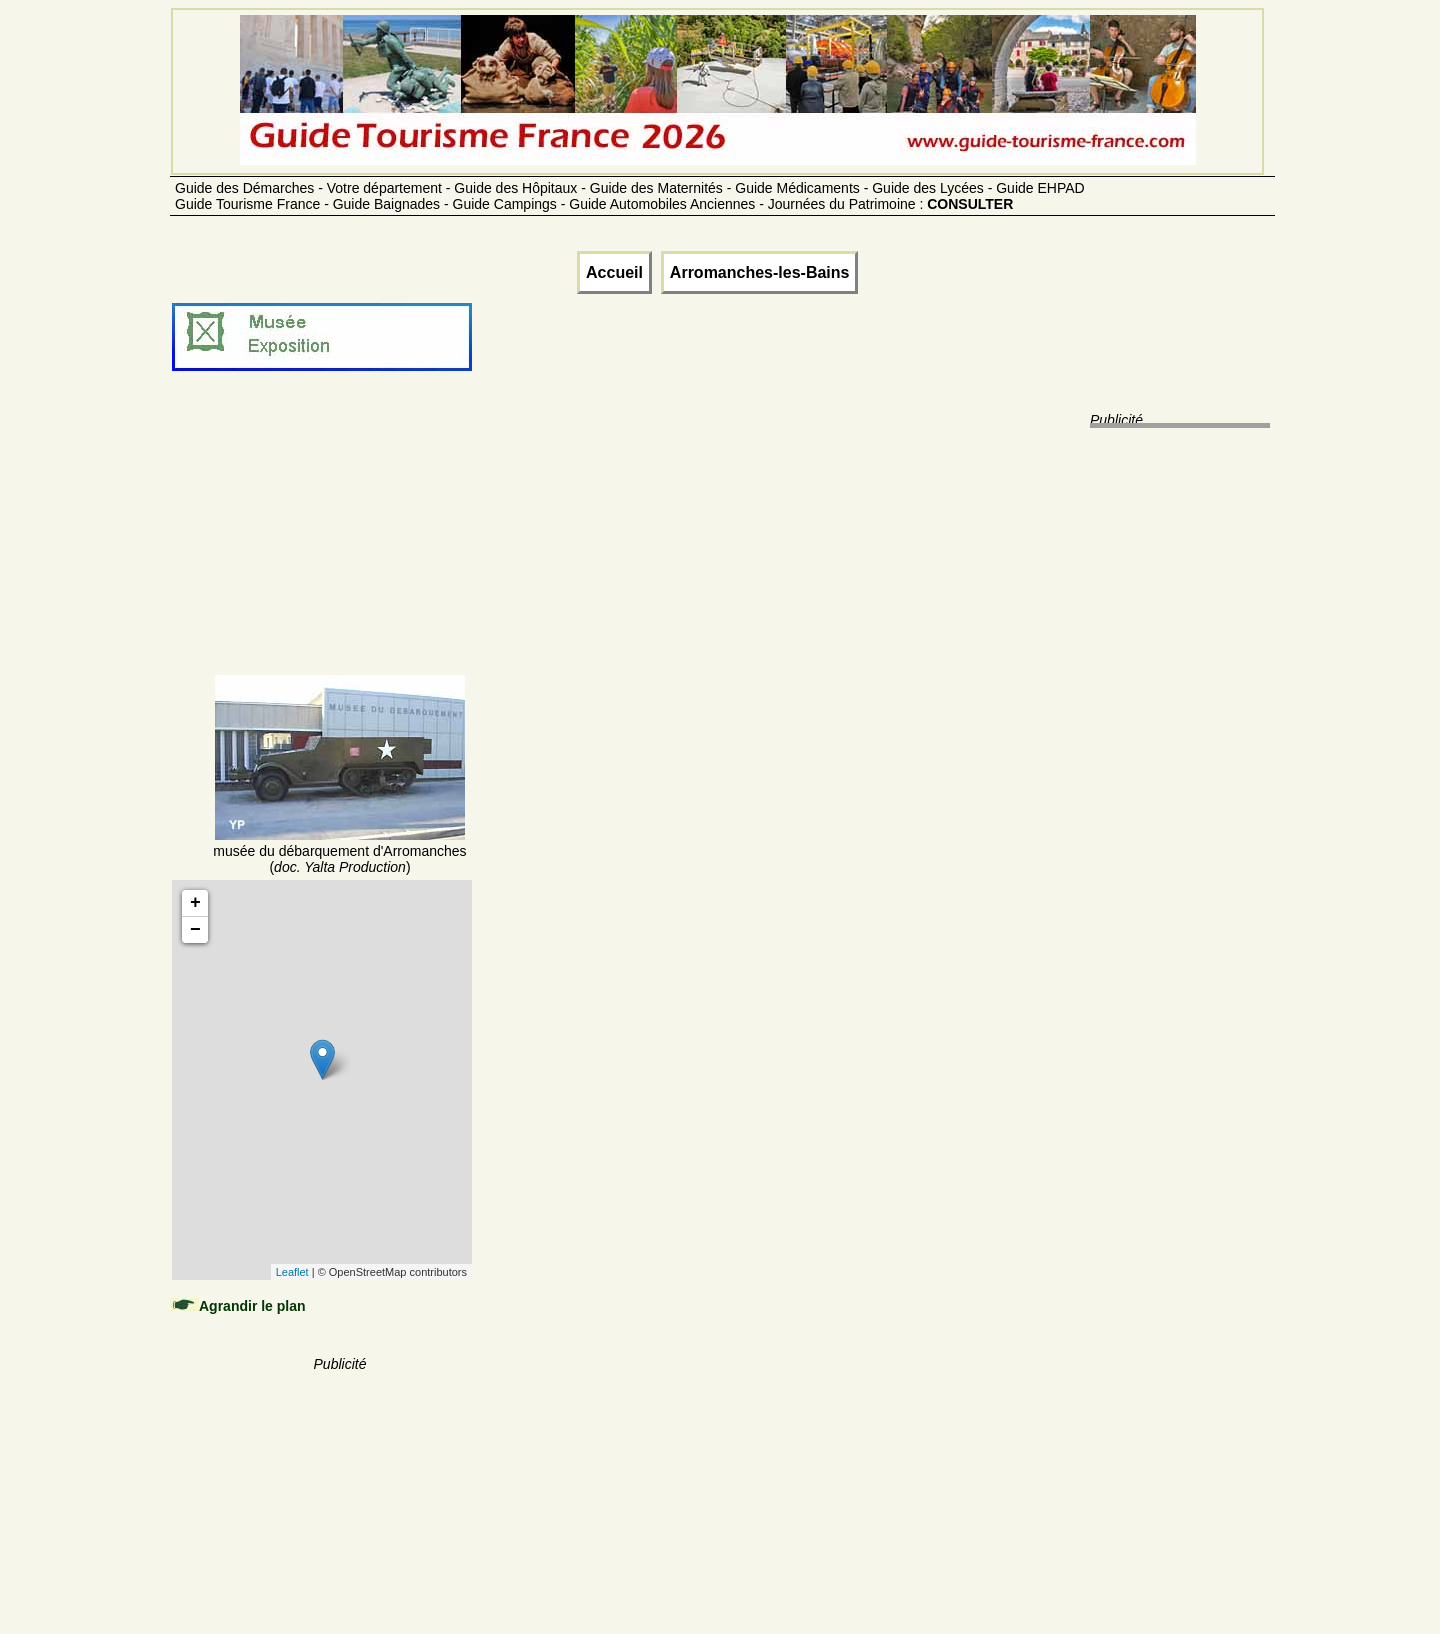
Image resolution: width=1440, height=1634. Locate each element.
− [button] (195, 930)
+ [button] (195, 903)
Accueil (614, 272)
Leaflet (292, 1272)
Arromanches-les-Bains (760, 272)
